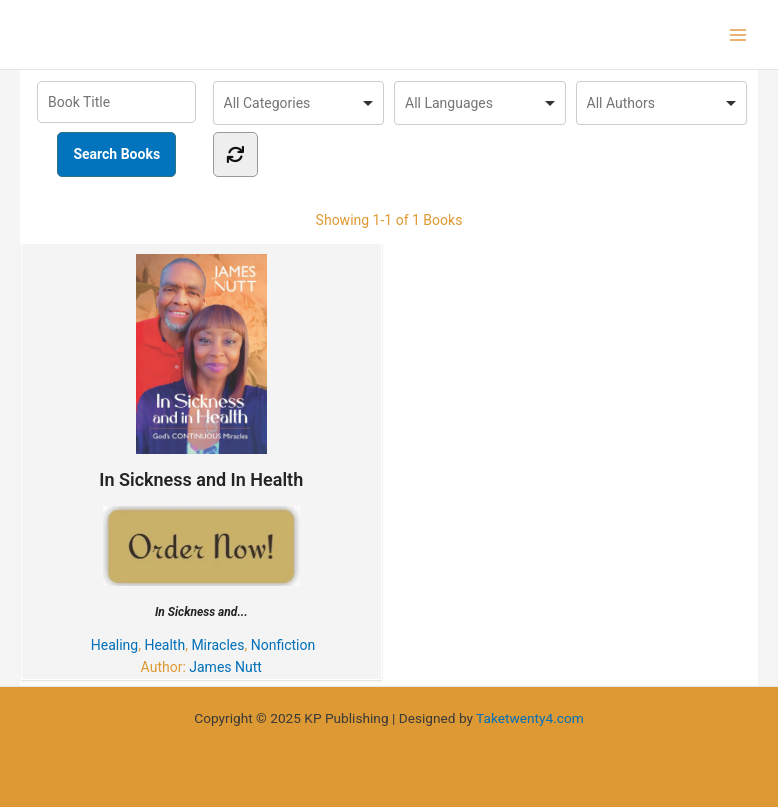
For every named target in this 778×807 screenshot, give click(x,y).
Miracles (217, 645)
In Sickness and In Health (201, 372)
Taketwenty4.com (530, 718)
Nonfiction (283, 645)
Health (164, 645)
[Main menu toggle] (738, 34)
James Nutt (225, 667)
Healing (114, 645)
